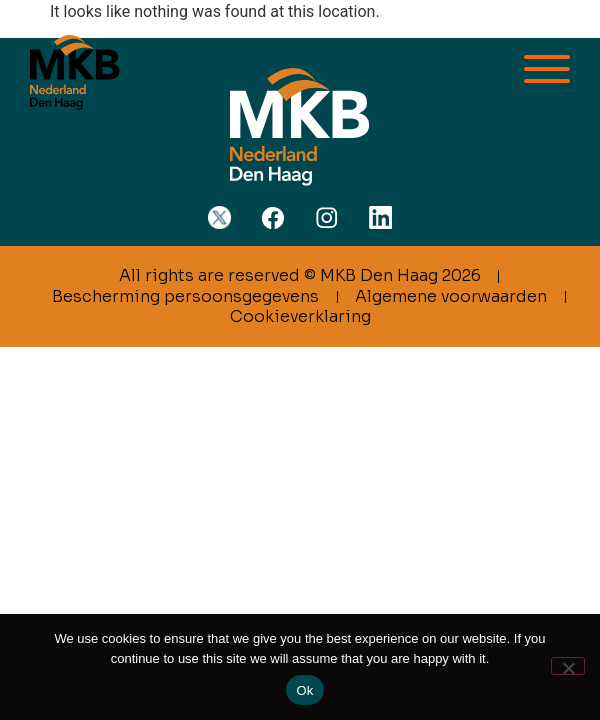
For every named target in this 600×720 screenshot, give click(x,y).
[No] (568, 666)
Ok (304, 690)
